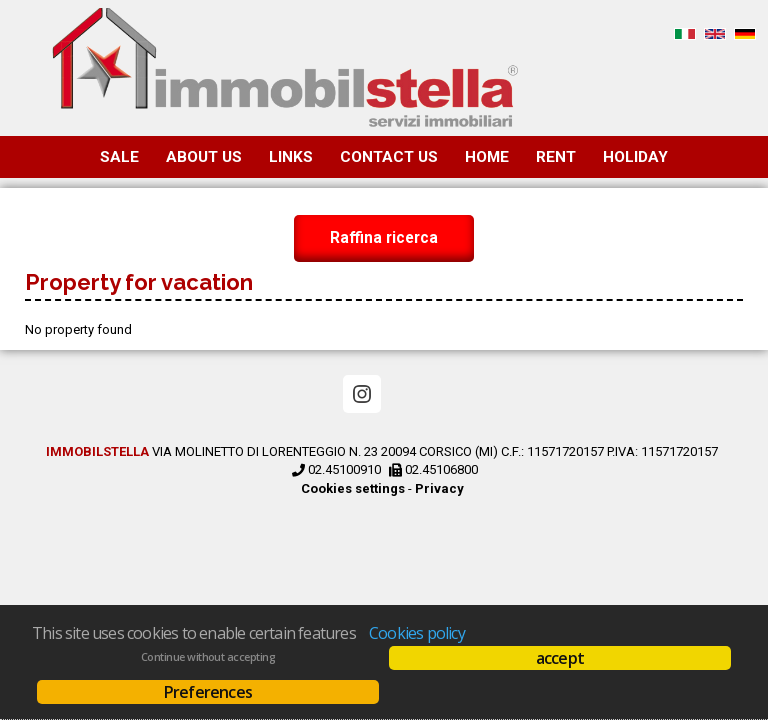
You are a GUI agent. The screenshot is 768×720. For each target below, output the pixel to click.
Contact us (389, 157)
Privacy (439, 488)
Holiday (635, 157)
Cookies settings (353, 488)
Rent (556, 157)
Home (487, 157)
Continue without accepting (208, 657)
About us (204, 157)
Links (291, 157)
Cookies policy (417, 633)
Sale (119, 157)
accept (560, 658)
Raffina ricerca (384, 239)
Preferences (208, 692)
